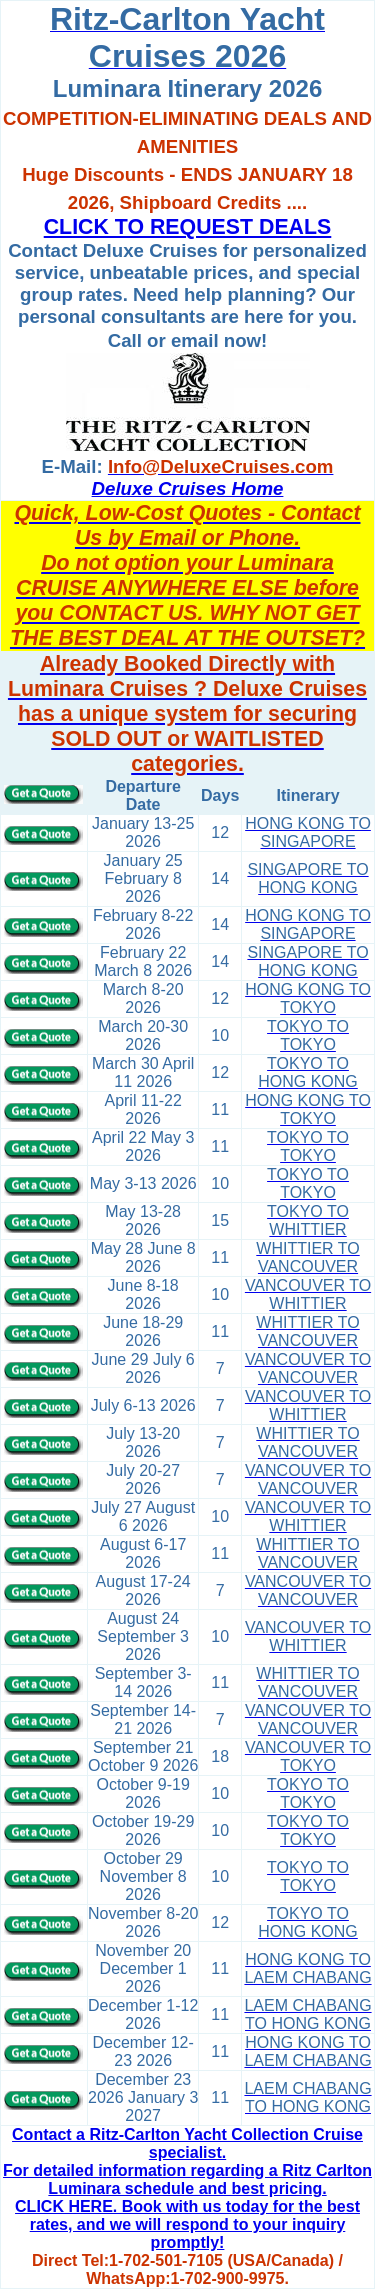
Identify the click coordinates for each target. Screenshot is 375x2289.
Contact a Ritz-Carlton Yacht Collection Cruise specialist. (187, 2143)
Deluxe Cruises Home (188, 488)
